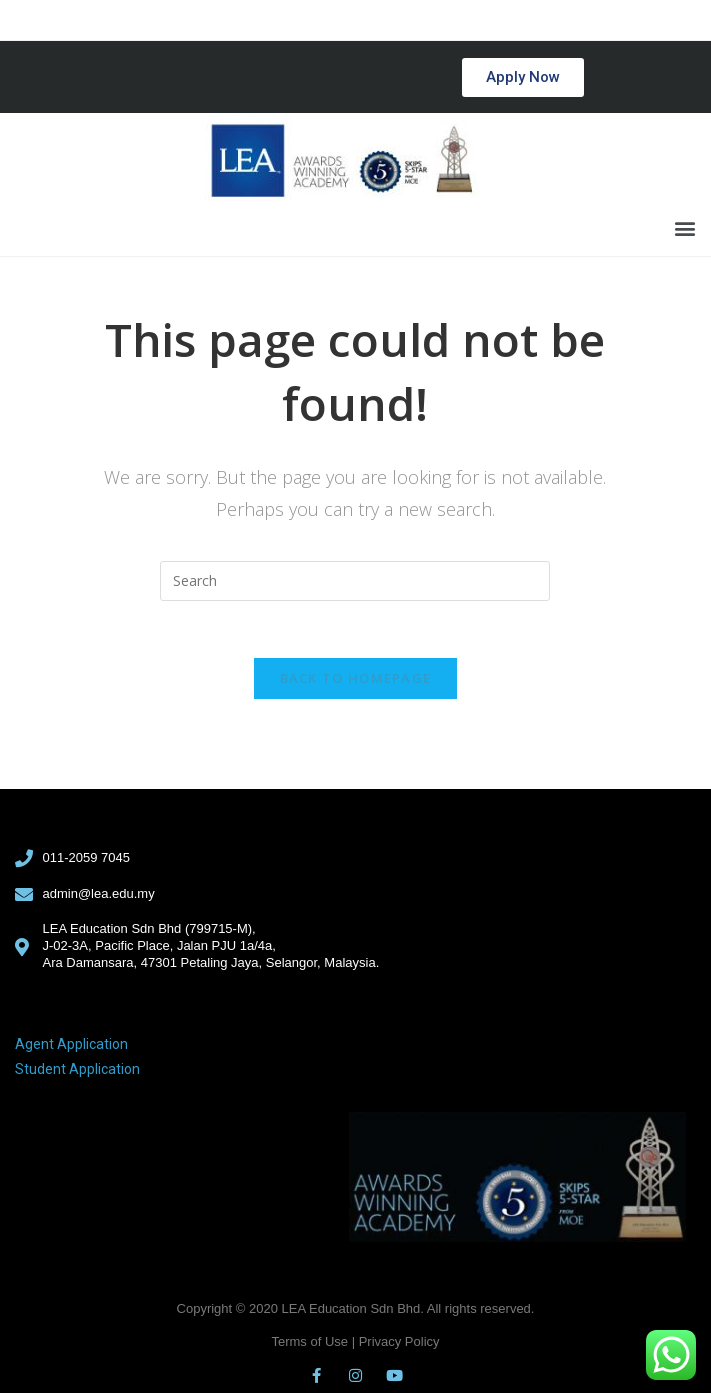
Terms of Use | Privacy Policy (355, 1343)
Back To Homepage (356, 681)
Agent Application (71, 1047)
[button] (523, 77)
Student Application (77, 1072)
